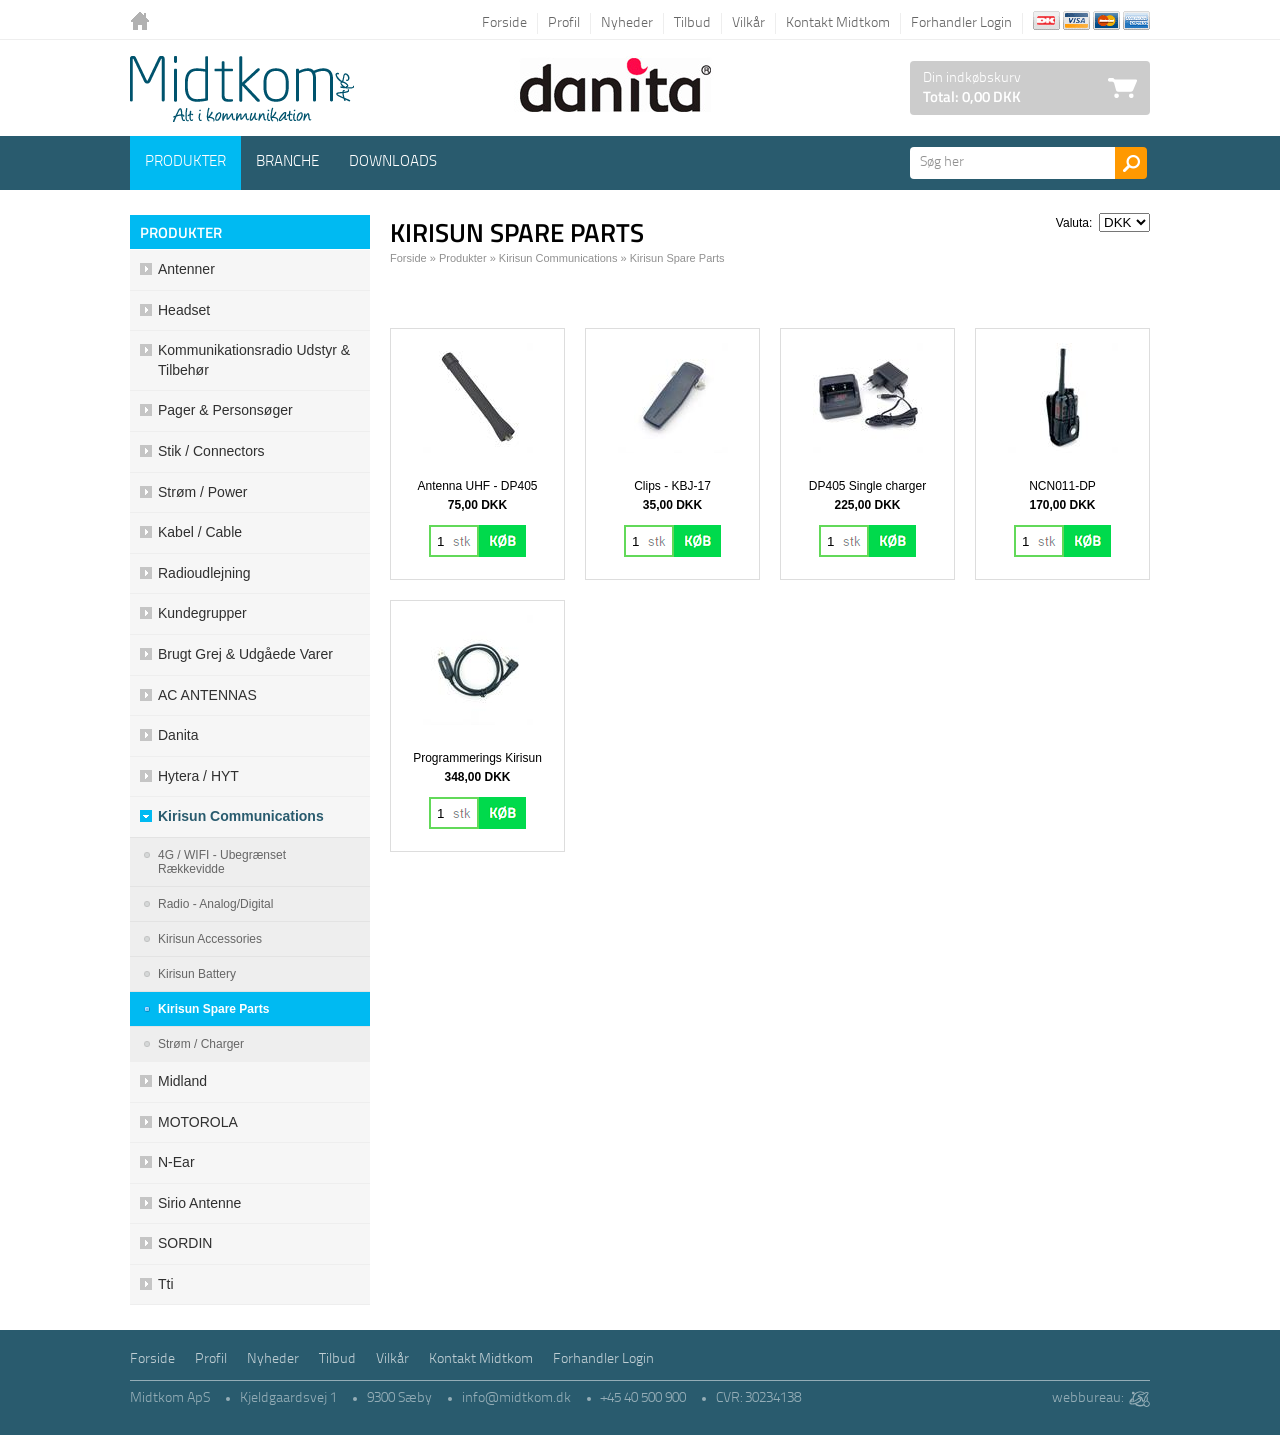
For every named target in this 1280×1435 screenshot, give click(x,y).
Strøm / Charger (201, 1044)
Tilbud (692, 23)
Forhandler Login (961, 23)
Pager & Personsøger (225, 410)
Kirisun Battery (197, 974)
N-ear (176, 1162)
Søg (1131, 163)
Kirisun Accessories (210, 939)
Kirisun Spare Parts (213, 1009)
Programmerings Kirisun (477, 758)
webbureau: (1087, 1398)
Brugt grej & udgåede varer (245, 654)
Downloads (393, 162)
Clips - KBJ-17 (672, 486)
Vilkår (748, 23)
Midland (182, 1081)
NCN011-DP (1062, 486)
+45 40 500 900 (643, 1398)
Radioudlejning (204, 573)
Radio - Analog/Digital (215, 904)
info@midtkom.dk (516, 1398)
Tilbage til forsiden (145, 22)
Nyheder (627, 23)
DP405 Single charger (867, 486)
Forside (504, 23)
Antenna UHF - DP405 (477, 486)
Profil (564, 23)
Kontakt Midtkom (838, 23)
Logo (242, 89)
